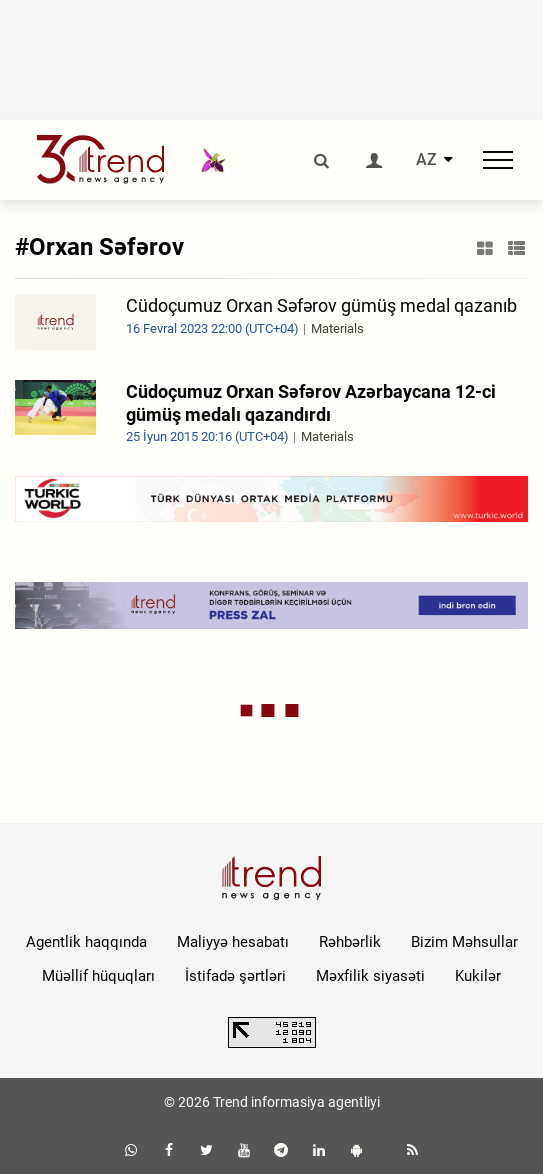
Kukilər (478, 976)
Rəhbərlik (350, 942)
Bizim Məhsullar (464, 942)
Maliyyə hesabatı (233, 942)
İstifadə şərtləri (235, 976)
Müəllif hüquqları (98, 976)
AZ (426, 160)
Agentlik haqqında (86, 942)
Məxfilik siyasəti (370, 976)
